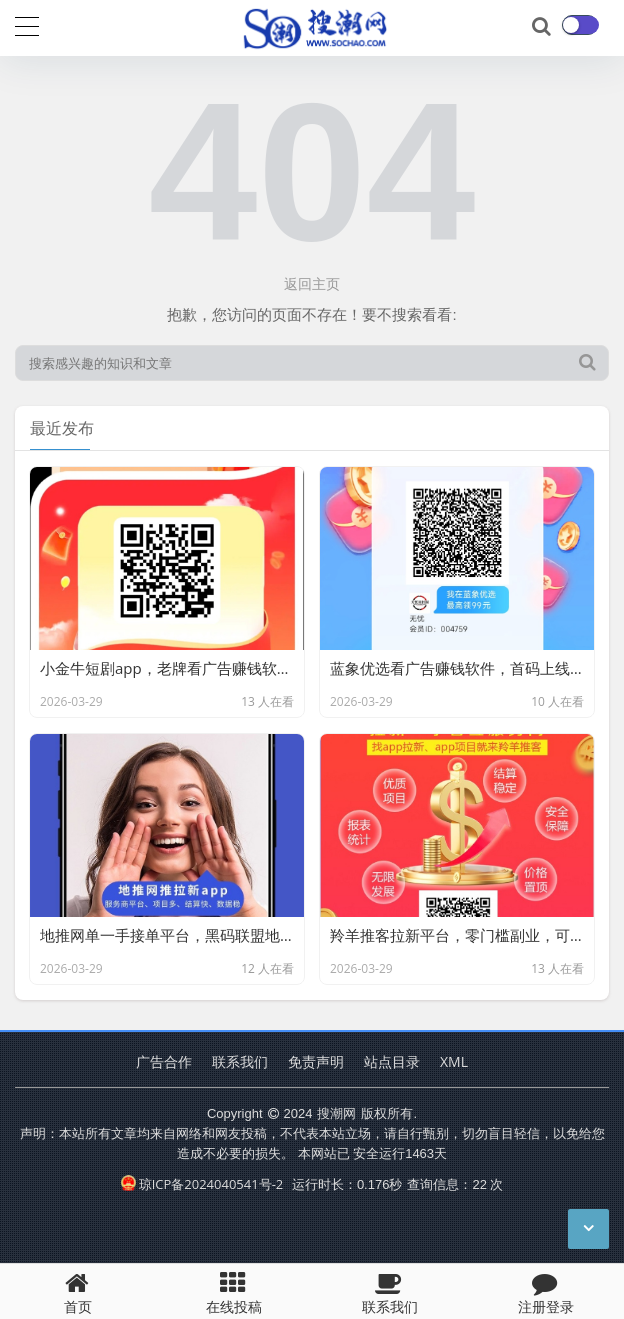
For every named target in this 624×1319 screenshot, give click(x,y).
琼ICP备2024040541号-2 (202, 1184)
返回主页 (312, 283)
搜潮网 (336, 1113)
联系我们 (240, 1061)
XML (454, 1061)
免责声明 (316, 1061)
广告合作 (164, 1061)
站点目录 (392, 1061)
